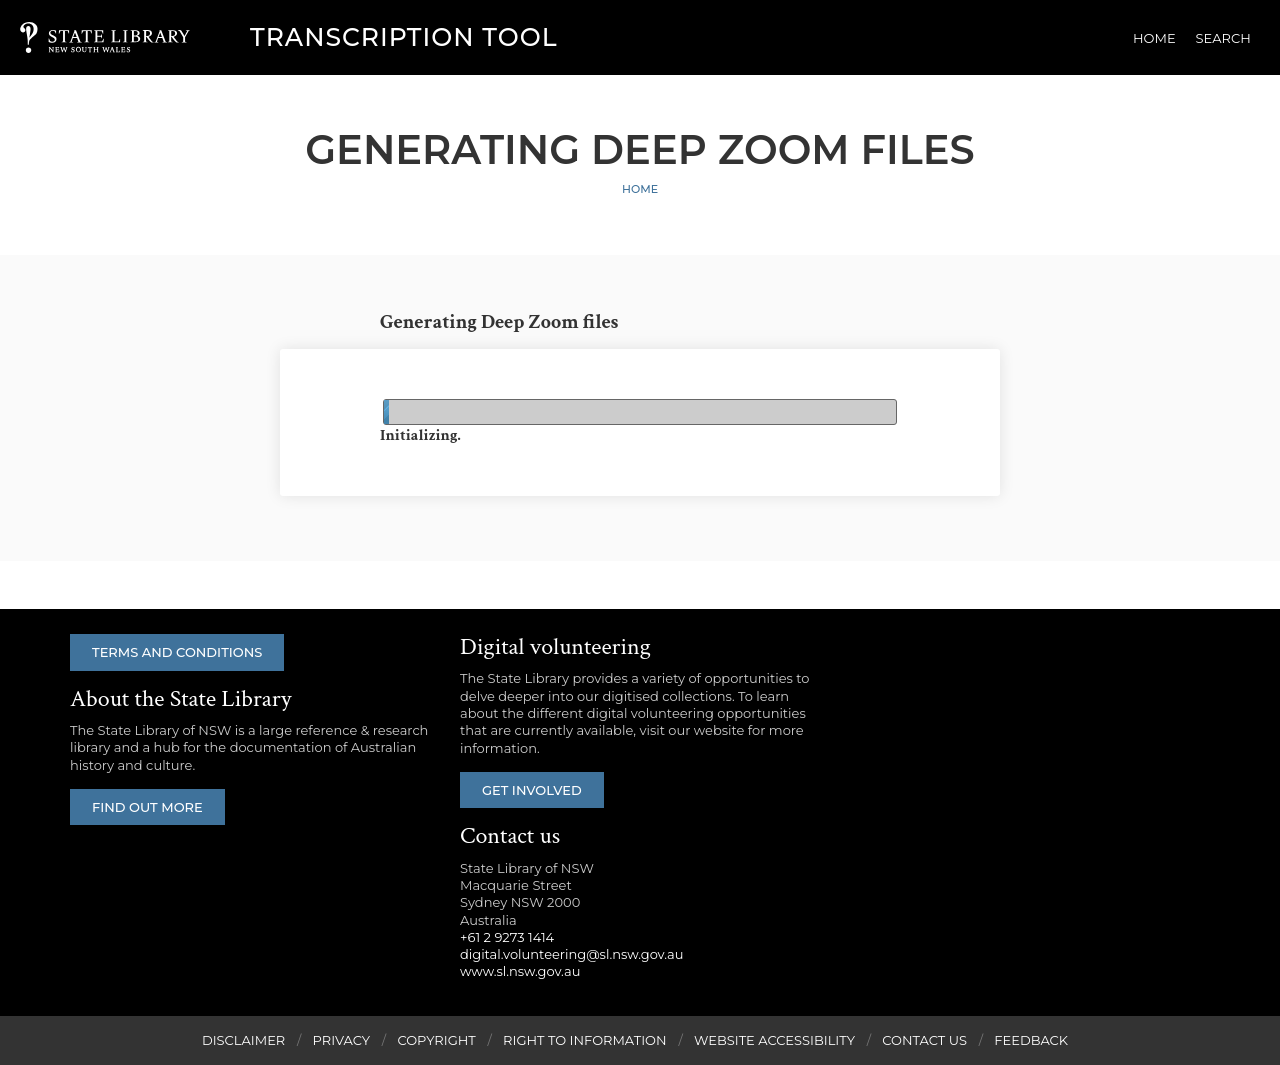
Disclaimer (243, 1040)
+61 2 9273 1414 (507, 937)
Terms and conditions (177, 652)
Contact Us (924, 1040)
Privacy (341, 1040)
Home (1154, 38)
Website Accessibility (774, 1040)
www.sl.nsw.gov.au (520, 971)
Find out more (147, 807)
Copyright (436, 1040)
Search (1223, 38)
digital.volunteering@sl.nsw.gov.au (572, 954)
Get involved (532, 790)
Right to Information (585, 1040)
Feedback (1031, 1040)
